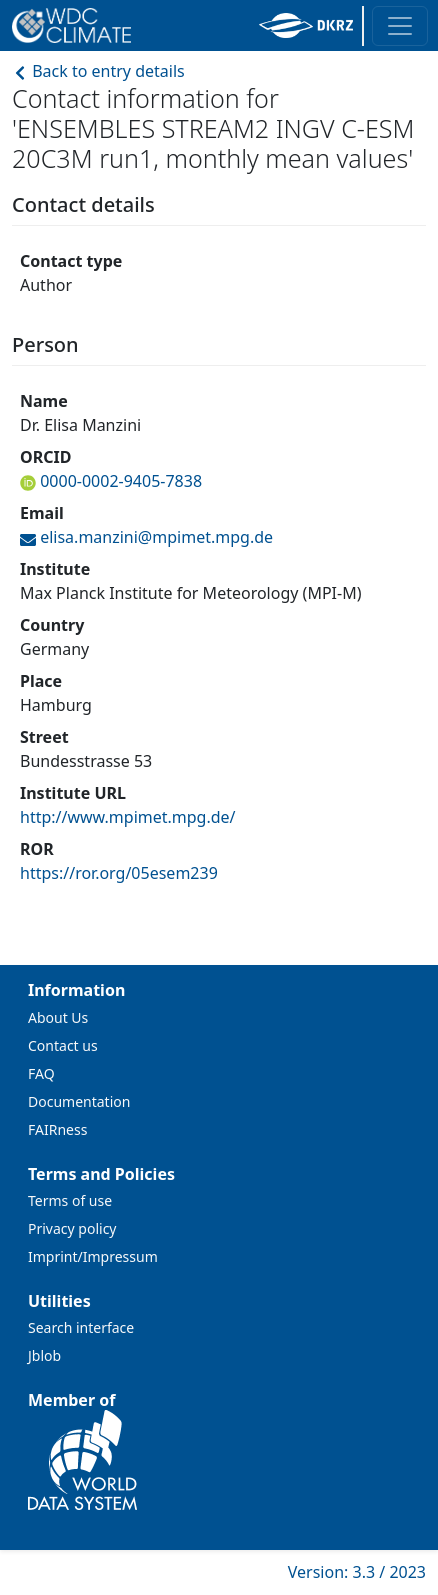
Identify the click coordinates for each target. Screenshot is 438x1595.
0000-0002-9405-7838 (119, 481)
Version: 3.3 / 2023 (357, 1572)
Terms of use (70, 1200)
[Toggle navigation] (400, 26)
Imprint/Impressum (93, 1256)
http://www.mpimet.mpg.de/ (128, 817)
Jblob (44, 1355)
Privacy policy (72, 1228)
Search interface (81, 1327)
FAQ (41, 1073)
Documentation (79, 1101)
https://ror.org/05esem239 (119, 873)
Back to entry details (98, 71)
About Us (58, 1017)
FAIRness (57, 1129)
